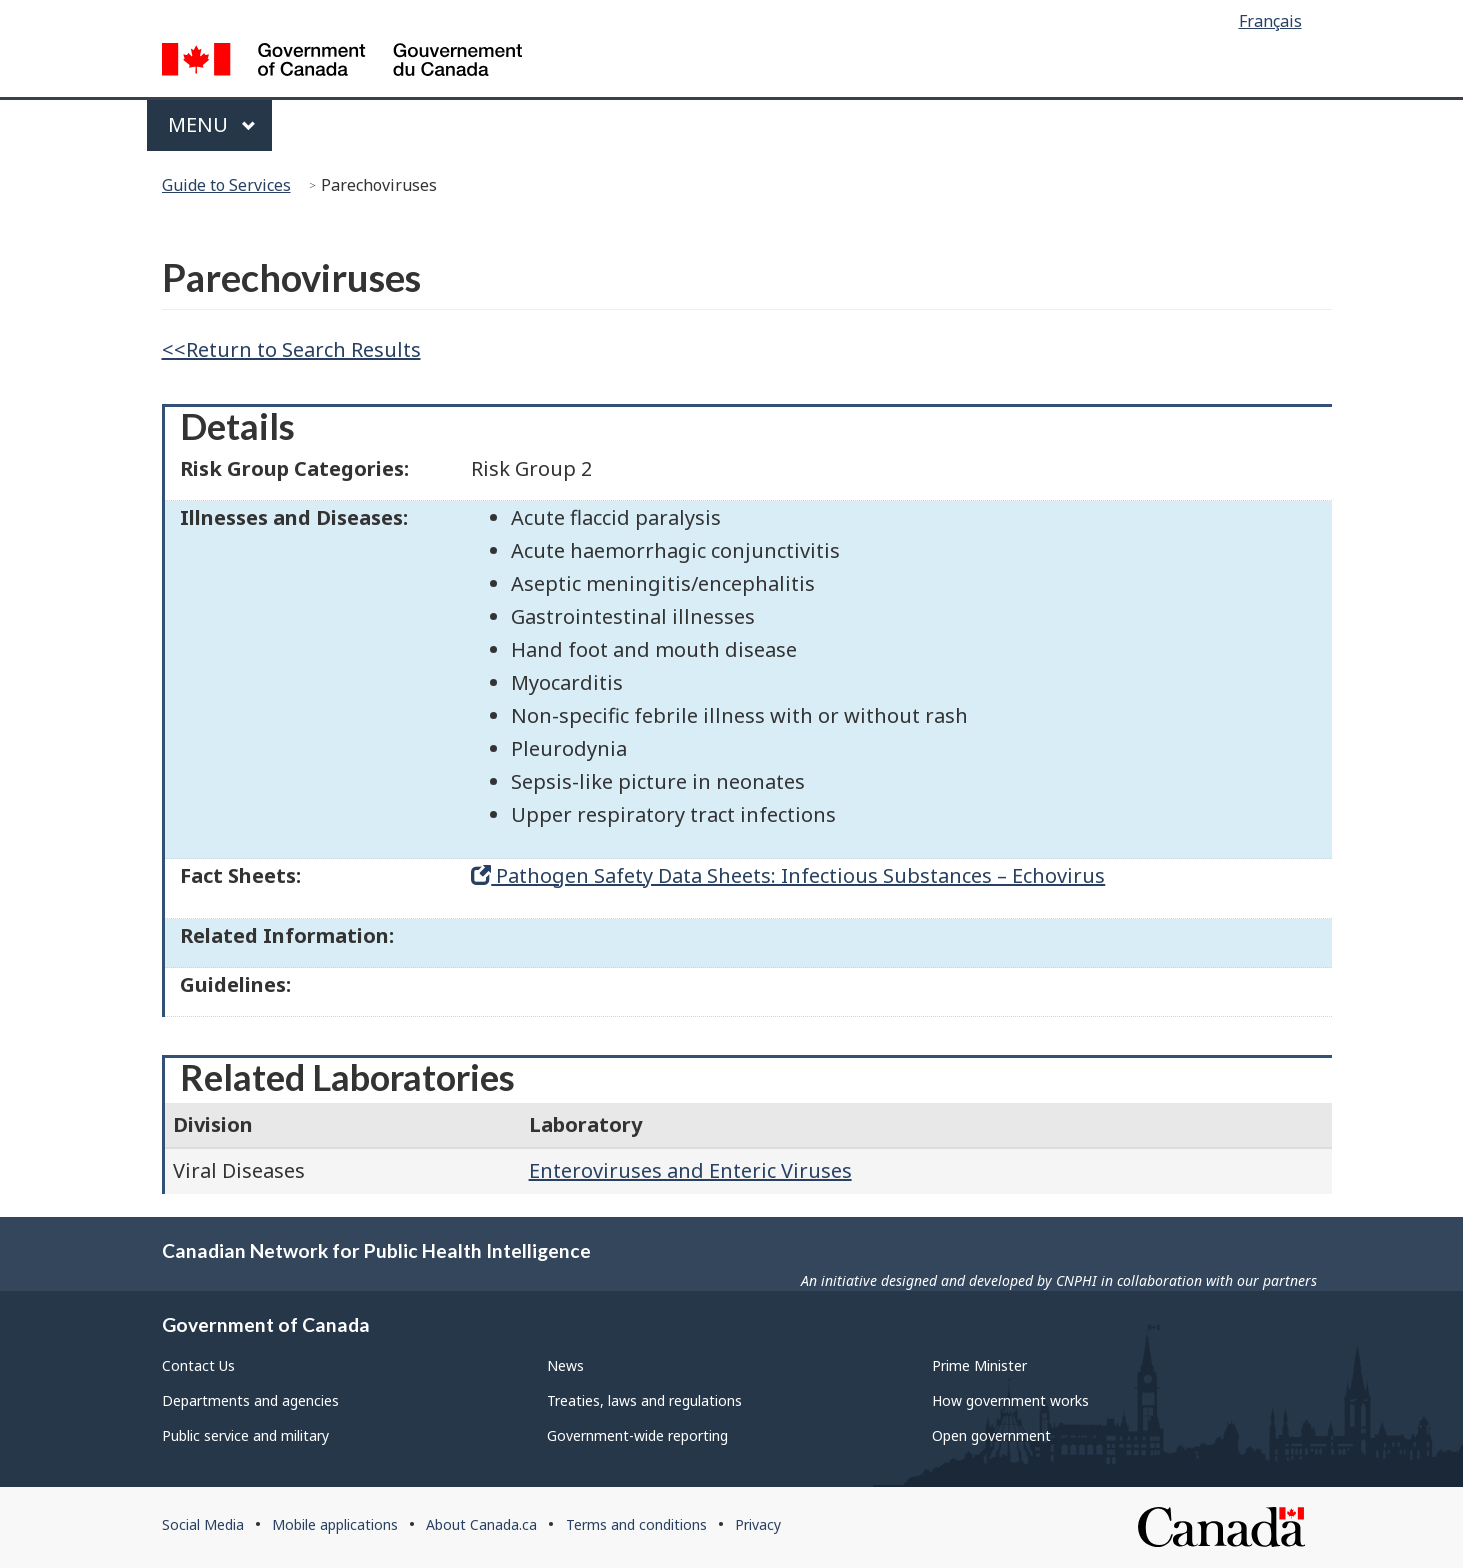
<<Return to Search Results (291, 349)
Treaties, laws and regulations (644, 1400)
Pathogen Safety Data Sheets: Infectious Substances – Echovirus (788, 875)
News (565, 1365)
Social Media (203, 1524)
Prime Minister (979, 1365)
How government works (1010, 1400)
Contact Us (198, 1365)
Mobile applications (335, 1524)
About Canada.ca (481, 1524)
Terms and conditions (636, 1524)
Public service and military (245, 1435)
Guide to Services (226, 185)
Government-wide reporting (637, 1435)
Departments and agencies (250, 1400)
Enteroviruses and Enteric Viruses (690, 1170)
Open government (991, 1435)
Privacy (758, 1524)
